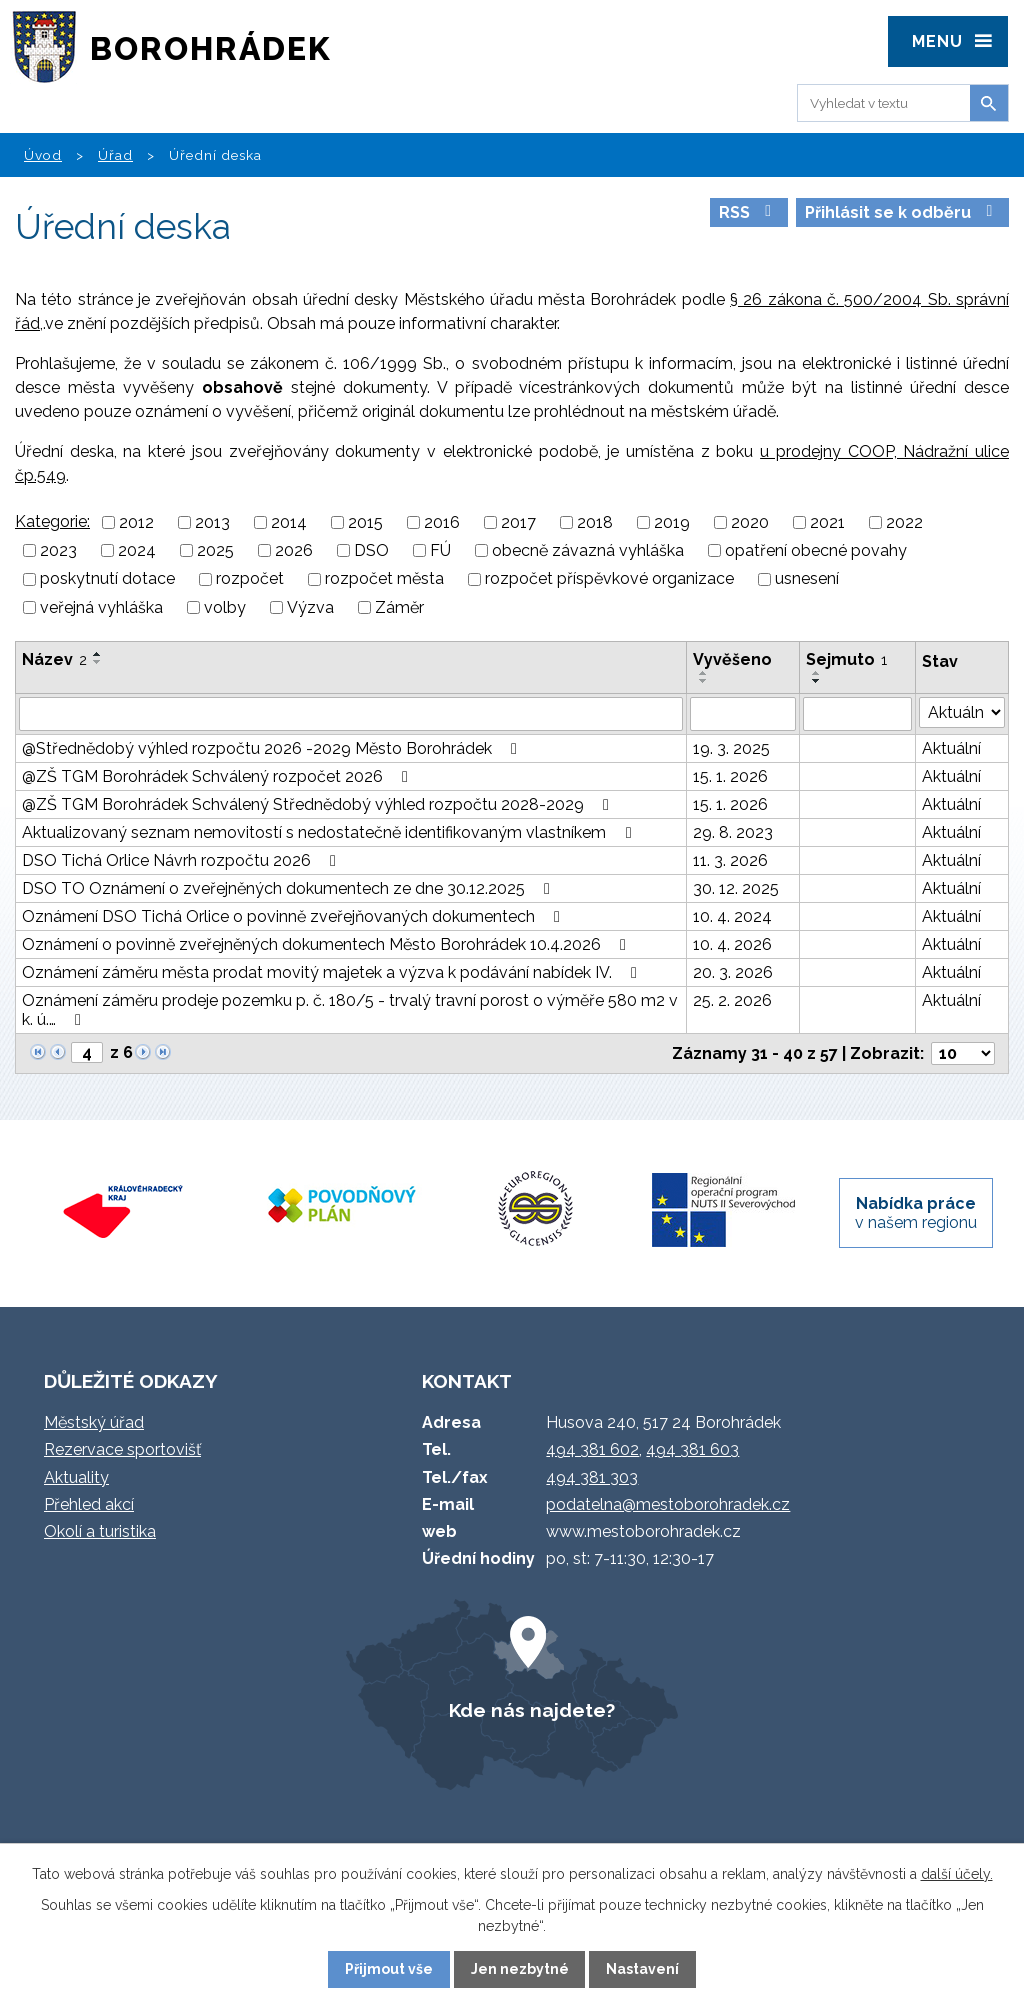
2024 (137, 550)
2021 (827, 522)
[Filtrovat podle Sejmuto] (857, 714)
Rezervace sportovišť (122, 1449)
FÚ (440, 550)
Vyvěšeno (732, 659)
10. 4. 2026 (732, 944)
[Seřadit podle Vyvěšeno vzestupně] (704, 673)
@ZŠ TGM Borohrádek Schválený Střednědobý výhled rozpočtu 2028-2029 (319, 804)
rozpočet (250, 579)
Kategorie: (52, 521)
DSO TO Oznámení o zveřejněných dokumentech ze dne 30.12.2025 (289, 888)
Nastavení (642, 1969)
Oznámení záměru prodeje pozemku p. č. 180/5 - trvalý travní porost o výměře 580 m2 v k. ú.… (350, 1010)
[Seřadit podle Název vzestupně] (98, 654)
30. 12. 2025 (736, 888)
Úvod (43, 155)
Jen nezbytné (520, 1969)
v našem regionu (916, 1213)
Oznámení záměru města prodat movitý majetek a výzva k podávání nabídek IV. (333, 972)
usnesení (807, 579)
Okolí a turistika (100, 1531)
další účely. (957, 1874)
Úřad (115, 155)
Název (54, 659)
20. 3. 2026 (733, 972)
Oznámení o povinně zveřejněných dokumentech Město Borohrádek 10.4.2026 (327, 944)
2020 (750, 522)
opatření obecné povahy (816, 550)
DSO (371, 550)
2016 (442, 522)
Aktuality (76, 1477)
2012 (136, 522)
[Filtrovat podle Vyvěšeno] (743, 714)
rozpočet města (384, 579)
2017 (518, 522)
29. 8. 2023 (733, 832)
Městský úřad (94, 1422)
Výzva (310, 607)
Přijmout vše (389, 1969)
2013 (212, 522)
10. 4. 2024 (732, 916)
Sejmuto (846, 659)
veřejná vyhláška (101, 607)
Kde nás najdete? (532, 1710)
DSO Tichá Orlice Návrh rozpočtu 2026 (182, 860)
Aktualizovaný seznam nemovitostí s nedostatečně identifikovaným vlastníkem (330, 832)
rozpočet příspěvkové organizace (609, 579)
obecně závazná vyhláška (588, 550)
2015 (365, 522)
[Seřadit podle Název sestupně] (98, 662)
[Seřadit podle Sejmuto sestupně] (817, 681)
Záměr (399, 607)
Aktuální (951, 748)
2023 (58, 550)
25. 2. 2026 (732, 1000)
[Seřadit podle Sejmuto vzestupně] (817, 673)
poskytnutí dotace (107, 579)
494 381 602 (592, 1449)
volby (225, 607)
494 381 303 (592, 1477)
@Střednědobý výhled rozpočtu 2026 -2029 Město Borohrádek (273, 748)
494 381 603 (692, 1449)
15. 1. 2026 (730, 776)
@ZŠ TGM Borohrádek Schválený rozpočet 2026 (218, 776)
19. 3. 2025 (731, 748)
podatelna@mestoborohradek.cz (668, 1504)
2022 (904, 522)
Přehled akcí (89, 1504)
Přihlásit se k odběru (902, 212)
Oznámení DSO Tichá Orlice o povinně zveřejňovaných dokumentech (294, 916)
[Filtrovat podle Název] (351, 714)
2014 (289, 522)
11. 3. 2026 (730, 860)
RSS (748, 212)
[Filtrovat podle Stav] (962, 712)
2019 (672, 522)
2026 (294, 550)
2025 (215, 550)
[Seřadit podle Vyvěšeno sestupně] (704, 681)
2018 (595, 522)
